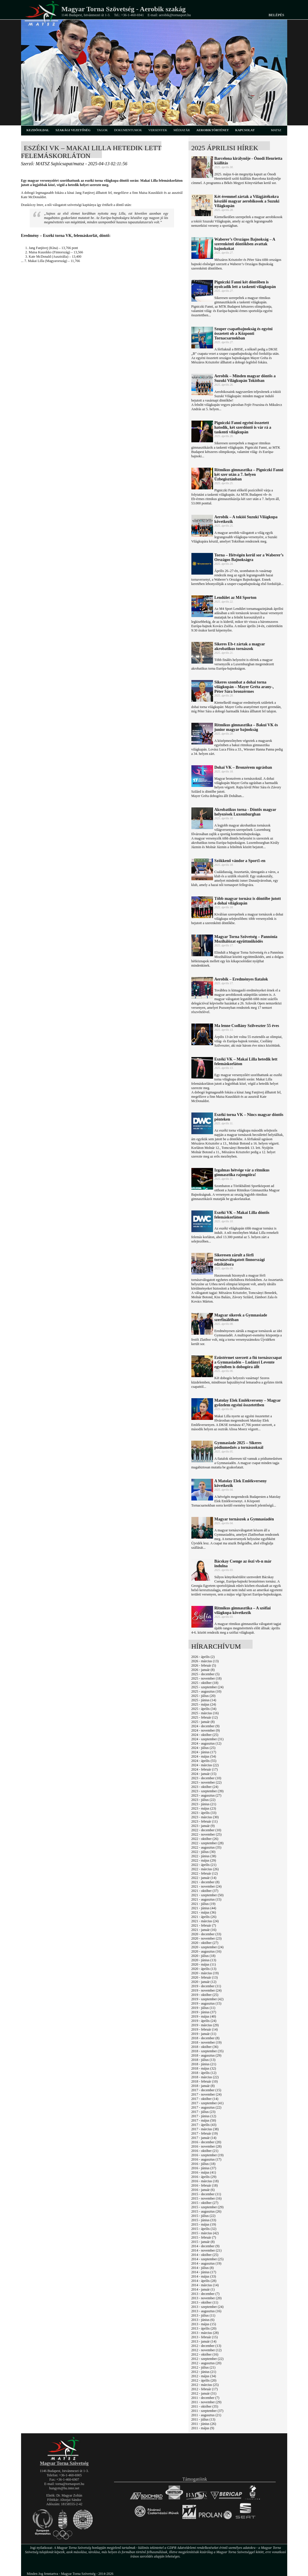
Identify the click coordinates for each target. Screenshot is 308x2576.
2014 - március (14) (205, 2285)
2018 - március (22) (205, 2077)
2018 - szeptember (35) (207, 2051)
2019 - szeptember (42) (207, 1999)
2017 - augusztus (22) (206, 2107)
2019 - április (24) (203, 2021)
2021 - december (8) (205, 1882)
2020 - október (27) (205, 1943)
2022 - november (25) (206, 1834)
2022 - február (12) (204, 1873)
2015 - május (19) (203, 2224)
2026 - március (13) (205, 1661)
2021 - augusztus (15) (206, 1899)
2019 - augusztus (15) (206, 2003)
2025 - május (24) (203, 1704)
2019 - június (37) (203, 2012)
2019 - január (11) (203, 2034)
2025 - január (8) (203, 1722)
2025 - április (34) (203, 1709)
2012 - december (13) (206, 2346)
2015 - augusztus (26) (206, 2211)
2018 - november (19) (206, 2042)
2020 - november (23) (206, 1938)
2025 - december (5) (205, 1674)
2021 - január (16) (203, 1930)
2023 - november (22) (206, 1782)
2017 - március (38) (205, 2129)
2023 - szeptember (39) (207, 1791)
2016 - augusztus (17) (206, 2159)
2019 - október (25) (205, 1995)
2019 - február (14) (204, 2029)
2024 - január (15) (203, 1774)
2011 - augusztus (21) (206, 2415)
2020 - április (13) (203, 1969)
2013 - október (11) (204, 2302)
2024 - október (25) (205, 1735)
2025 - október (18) (205, 1683)
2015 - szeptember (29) (207, 2207)
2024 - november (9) (205, 1730)
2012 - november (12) (206, 2350)
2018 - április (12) (203, 2073)
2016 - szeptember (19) (207, 2155)
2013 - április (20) (203, 2328)
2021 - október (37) (205, 1891)
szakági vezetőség (72, 130)
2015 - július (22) (203, 2216)
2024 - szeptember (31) (207, 1739)
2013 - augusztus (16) (206, 2311)
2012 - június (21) (203, 2372)
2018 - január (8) (203, 2086)
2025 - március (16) (205, 1713)
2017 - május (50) (203, 2120)
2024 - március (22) (205, 1765)
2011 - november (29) (206, 2402)
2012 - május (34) (203, 2376)
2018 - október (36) (205, 2047)
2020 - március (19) (205, 1973)
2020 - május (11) (203, 1964)
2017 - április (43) (203, 2125)
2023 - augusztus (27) (206, 1795)
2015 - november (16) (206, 2198)
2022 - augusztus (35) (206, 1847)
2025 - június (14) (203, 1700)
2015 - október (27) (205, 2203)
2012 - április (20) (203, 2380)
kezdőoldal (38, 130)
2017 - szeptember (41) (207, 2103)
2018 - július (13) (203, 2060)
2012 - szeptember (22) (207, 2359)
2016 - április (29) (203, 2177)
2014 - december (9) (205, 2246)
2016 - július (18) (203, 2164)
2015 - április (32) (203, 2229)
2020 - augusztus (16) (206, 1951)
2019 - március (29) (205, 2025)
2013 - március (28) (205, 2333)
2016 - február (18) (204, 2185)
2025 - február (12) (204, 1717)
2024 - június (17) (203, 1752)
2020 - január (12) (203, 1982)
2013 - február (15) (204, 2337)
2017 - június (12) (203, 2116)
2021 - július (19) (203, 1904)
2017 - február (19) (204, 2133)
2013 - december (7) (205, 2294)
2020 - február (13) (204, 1977)
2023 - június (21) (203, 1804)
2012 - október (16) (205, 2354)
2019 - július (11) (203, 2008)
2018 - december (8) (205, 2038)
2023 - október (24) (205, 1787)
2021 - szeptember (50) (207, 1895)
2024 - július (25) (203, 1748)
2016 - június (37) (203, 2168)
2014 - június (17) (203, 2272)
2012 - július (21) (203, 2367)
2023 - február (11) (204, 1821)
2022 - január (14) (203, 1878)
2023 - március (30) (205, 1817)
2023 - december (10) (206, 1778)
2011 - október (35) (204, 2406)
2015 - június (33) (203, 2220)
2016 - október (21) (205, 2151)
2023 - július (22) (203, 1800)
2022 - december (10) (206, 1830)
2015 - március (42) (205, 2233)
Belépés (276, 15)
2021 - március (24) (205, 1921)
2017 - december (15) (206, 2090)
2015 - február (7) (203, 2237)
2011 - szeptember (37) (207, 2411)
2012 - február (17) (204, 2389)
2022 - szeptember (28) (207, 1843)
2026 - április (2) (203, 1657)
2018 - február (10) (204, 2081)
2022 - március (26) (205, 1869)
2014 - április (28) (203, 2281)
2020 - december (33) (206, 1934)
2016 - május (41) (203, 2172)
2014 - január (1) (203, 2289)
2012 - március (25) (205, 2385)
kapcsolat (245, 130)
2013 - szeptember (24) (207, 2307)
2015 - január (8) (203, 2242)
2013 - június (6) (202, 2320)
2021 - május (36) (203, 1912)
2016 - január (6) (203, 2190)
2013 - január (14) (203, 2341)
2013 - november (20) (206, 2298)
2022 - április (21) (203, 1865)
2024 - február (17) (204, 1769)
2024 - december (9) (205, 1726)
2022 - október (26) (205, 1839)
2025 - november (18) (206, 1678)
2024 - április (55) (203, 1761)
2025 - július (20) (203, 1696)
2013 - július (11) (203, 2315)
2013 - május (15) (203, 2324)
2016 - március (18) (205, 2181)
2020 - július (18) (203, 1956)
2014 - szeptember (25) (207, 2259)
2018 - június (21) (203, 2064)
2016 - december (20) (206, 2142)
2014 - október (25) (205, 2255)
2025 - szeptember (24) (207, 1687)
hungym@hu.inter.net (64, 2488)
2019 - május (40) (203, 2016)
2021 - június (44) (203, 1908)
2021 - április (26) (203, 1917)
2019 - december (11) (206, 1986)
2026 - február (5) (203, 1665)
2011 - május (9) (202, 2428)
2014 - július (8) (202, 2268)
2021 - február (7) (203, 1925)
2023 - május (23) (203, 1808)
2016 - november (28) (206, 2146)
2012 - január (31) (203, 2393)
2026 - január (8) (203, 1670)
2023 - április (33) (203, 1813)
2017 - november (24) (206, 2094)
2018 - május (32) (203, 2068)
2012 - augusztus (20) (206, 2363)
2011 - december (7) (205, 2398)
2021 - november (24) (206, 1886)
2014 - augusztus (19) (206, 2263)
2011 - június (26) (203, 2424)
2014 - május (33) (203, 2276)
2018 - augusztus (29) (206, 2055)
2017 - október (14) (205, 2099)
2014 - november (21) (206, 2250)
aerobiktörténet (212, 130)
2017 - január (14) (203, 2138)
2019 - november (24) (206, 1990)
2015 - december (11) (206, 2194)
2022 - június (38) (203, 1856)
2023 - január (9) (203, 1826)
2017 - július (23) (203, 2112)
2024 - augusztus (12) (206, 1743)
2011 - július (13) (203, 2419)
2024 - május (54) (203, 1756)
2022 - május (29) (203, 1860)
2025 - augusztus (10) (206, 1691)
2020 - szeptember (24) (207, 1947)
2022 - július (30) (203, 1852)
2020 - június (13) (203, 1960)
